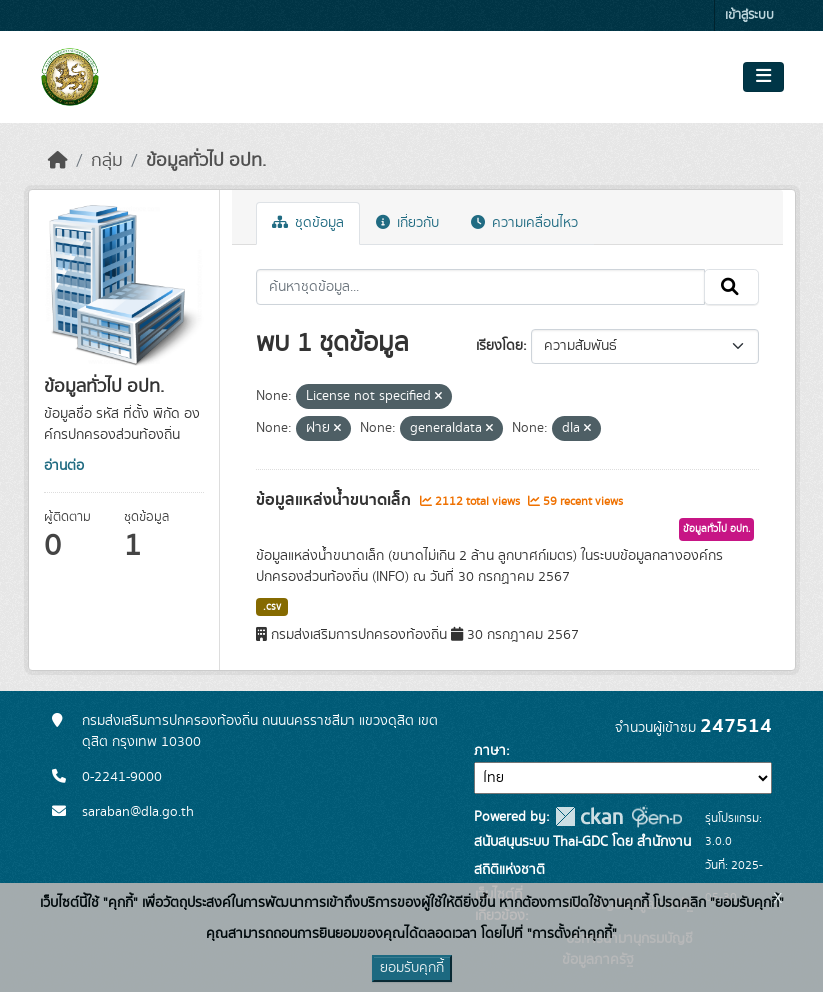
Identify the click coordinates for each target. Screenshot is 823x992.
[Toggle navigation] (763, 77)
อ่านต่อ (64, 466)
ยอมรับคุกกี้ (412, 968)
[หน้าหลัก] (58, 161)
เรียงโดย (499, 346)
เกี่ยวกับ (407, 223)
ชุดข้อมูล (308, 223)
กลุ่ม (107, 161)
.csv (272, 607)
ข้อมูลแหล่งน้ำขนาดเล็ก (335, 500)
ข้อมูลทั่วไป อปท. (206, 161)
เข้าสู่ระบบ (749, 15)
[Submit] (731, 287)
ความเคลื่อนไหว (524, 223)
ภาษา (490, 751)
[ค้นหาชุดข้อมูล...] (480, 287)
